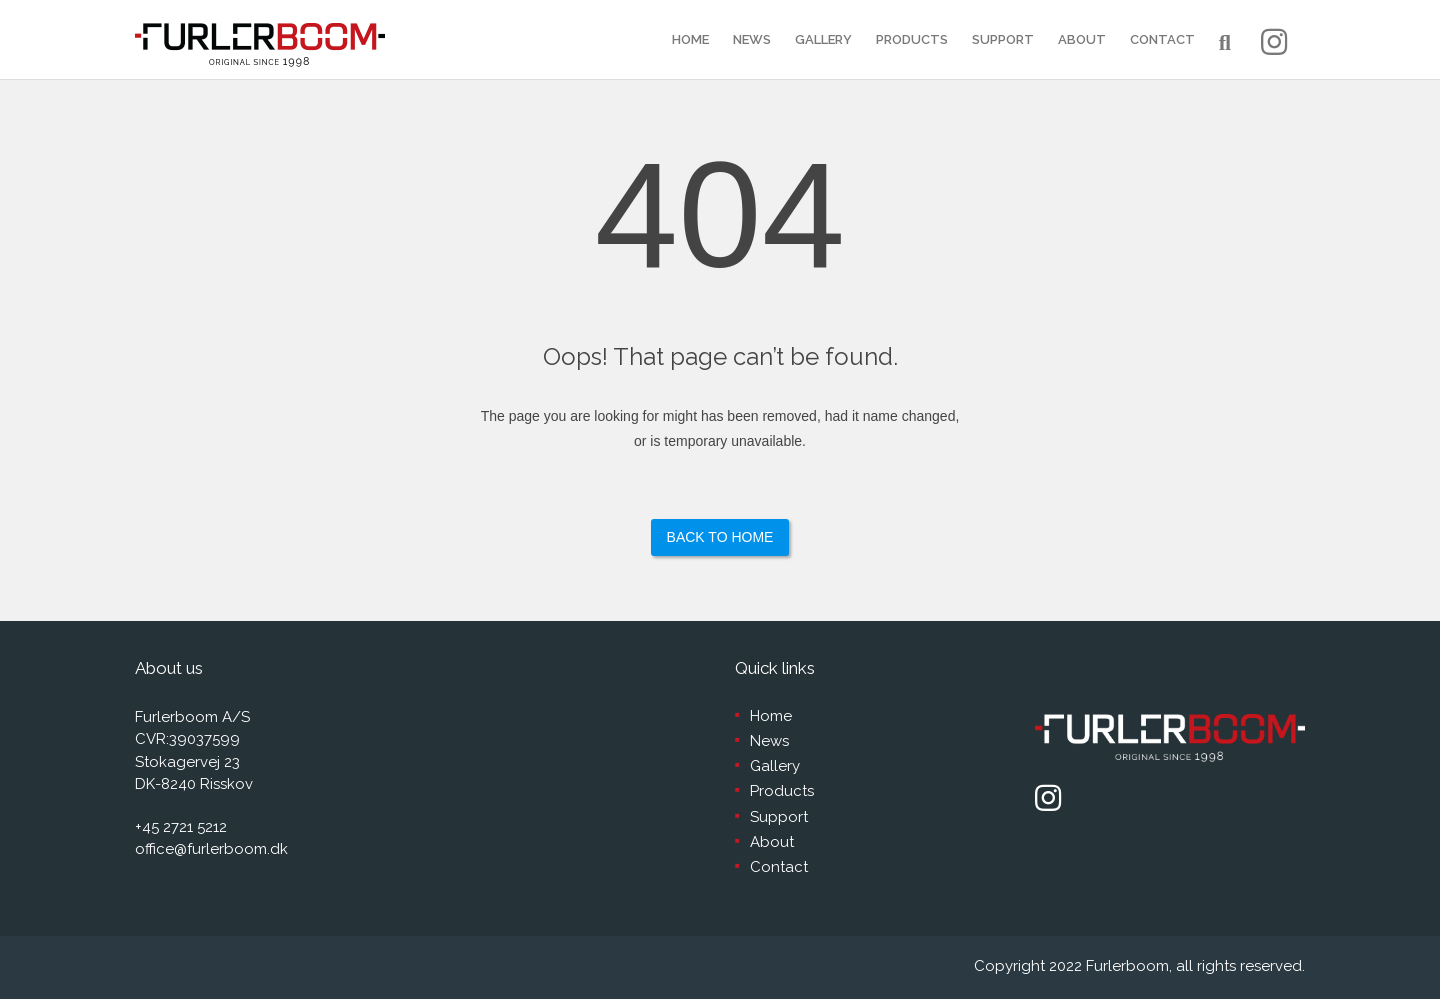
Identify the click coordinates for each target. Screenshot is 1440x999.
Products (912, 39)
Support (1003, 39)
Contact (1162, 39)
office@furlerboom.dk (211, 849)
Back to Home (720, 537)
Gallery (823, 39)
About (1082, 39)
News (752, 39)
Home (690, 39)
